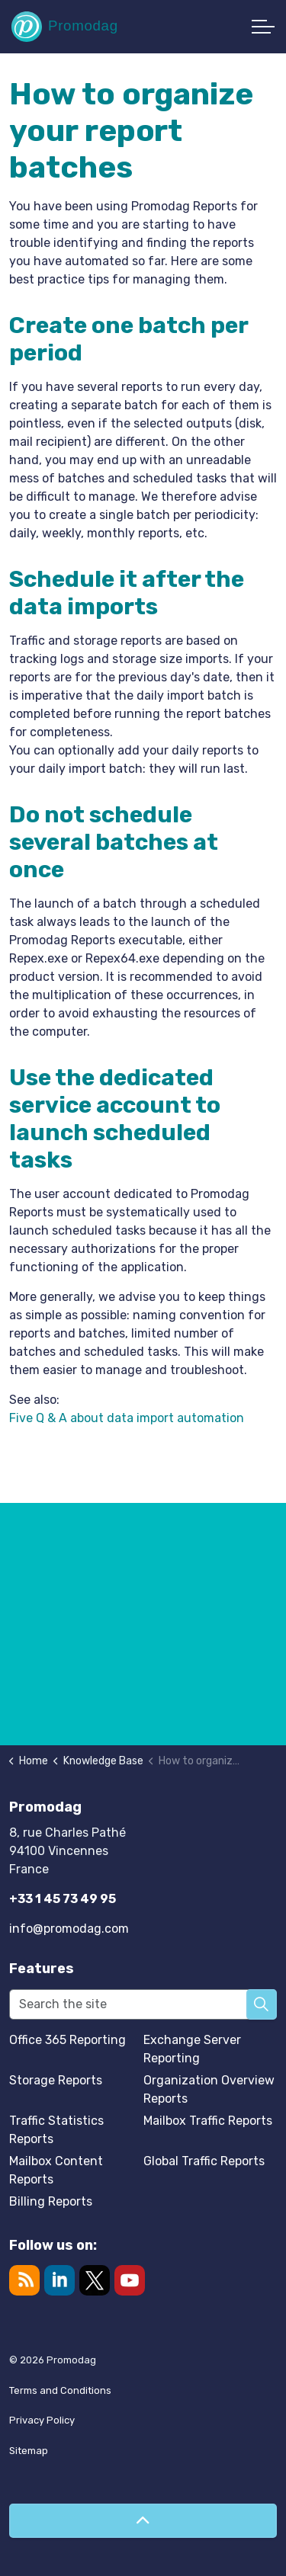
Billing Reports (50, 2201)
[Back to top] (143, 2521)
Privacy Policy (42, 2420)
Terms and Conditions (60, 2390)
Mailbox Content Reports (56, 2170)
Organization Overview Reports (209, 2089)
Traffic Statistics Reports (56, 2129)
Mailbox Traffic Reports (207, 2120)
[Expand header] (263, 26)
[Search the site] (143, 2004)
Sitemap (28, 2450)
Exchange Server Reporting (192, 2049)
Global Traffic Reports (204, 2161)
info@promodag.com (69, 1928)
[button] (261, 2004)
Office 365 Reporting (67, 2040)
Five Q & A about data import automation (126, 1418)
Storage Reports (55, 2080)
